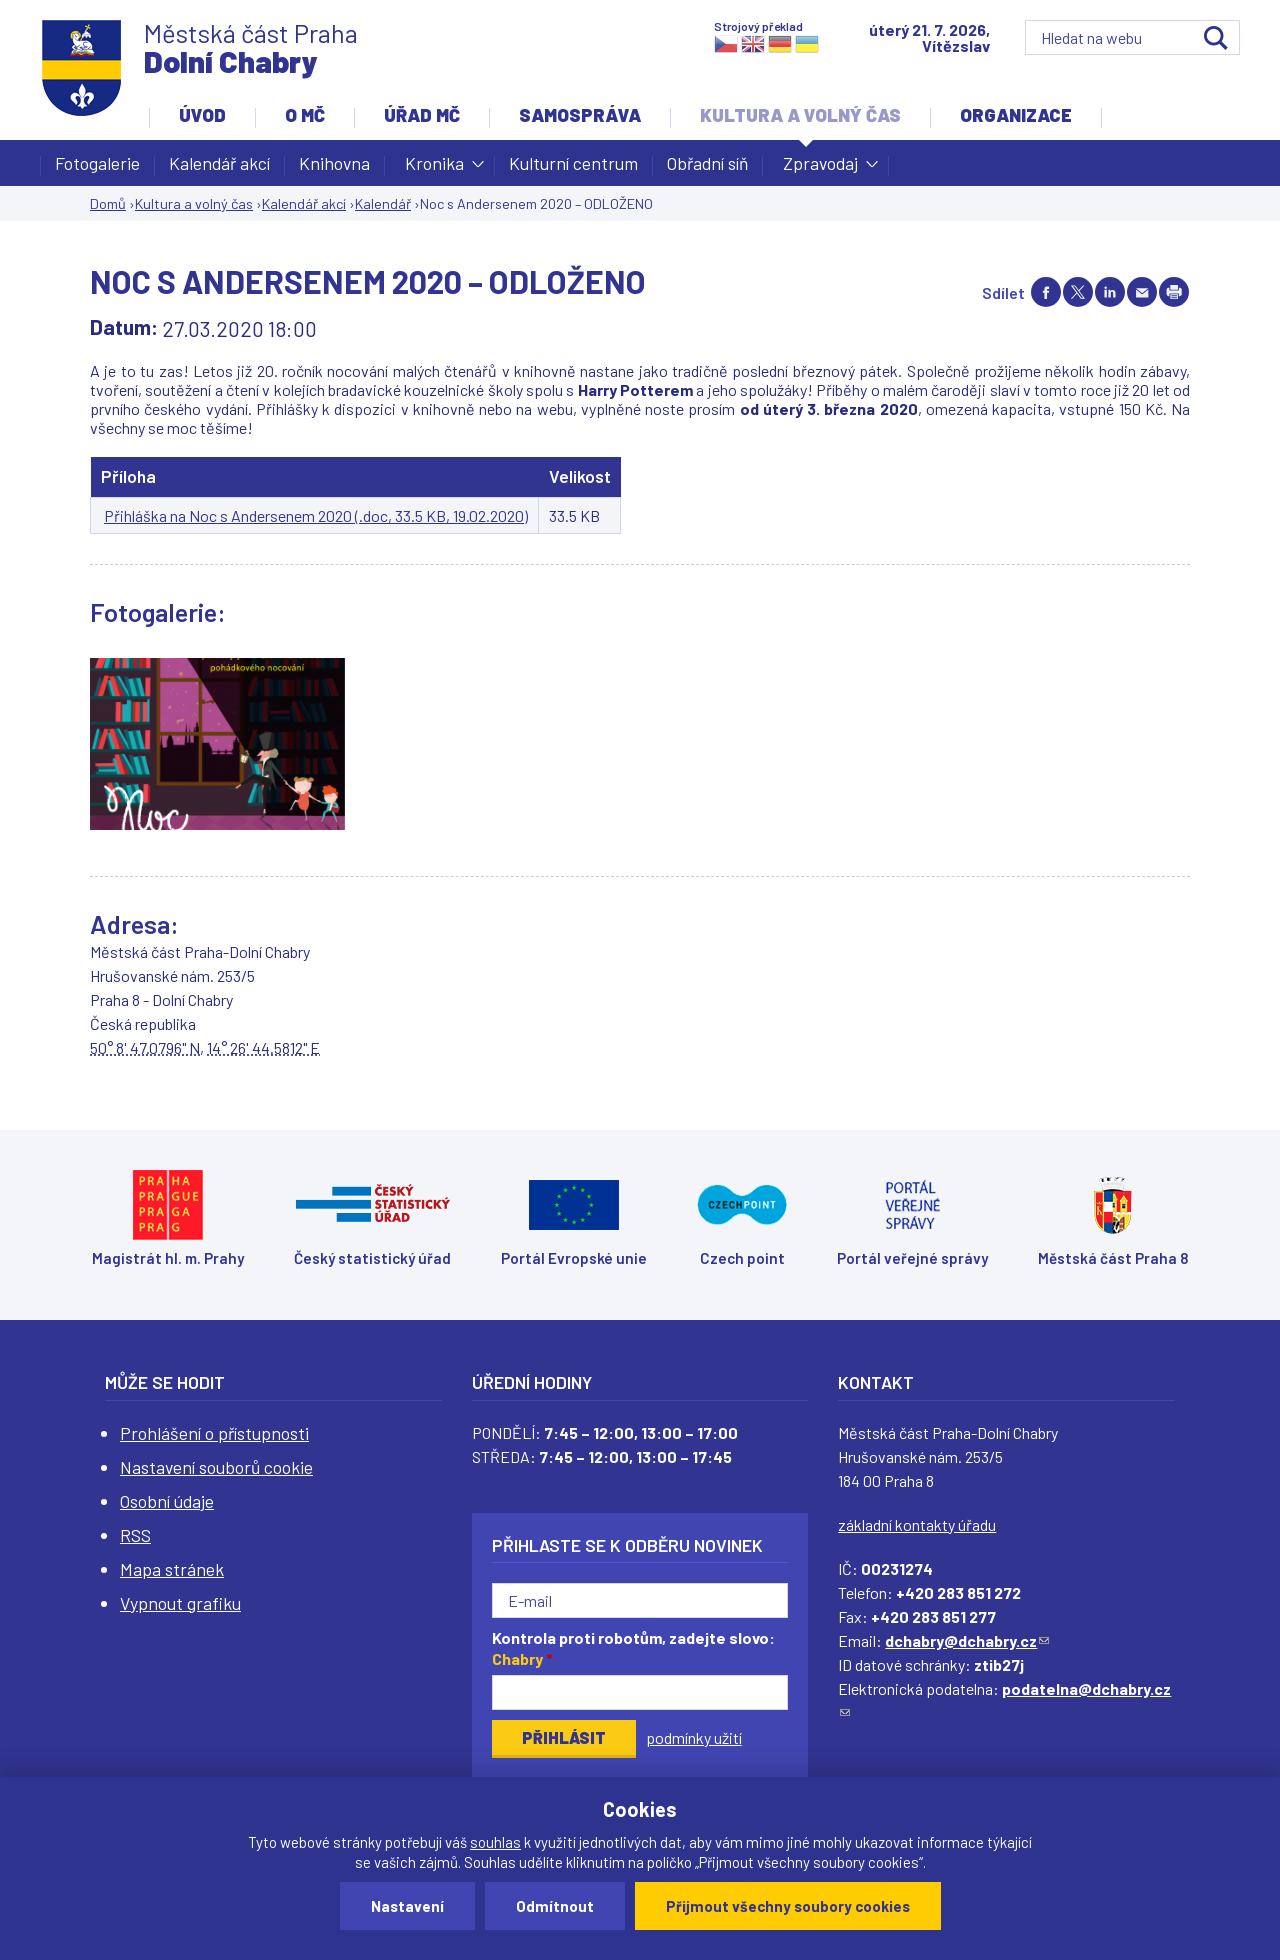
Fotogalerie (97, 163)
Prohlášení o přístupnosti (214, 1433)
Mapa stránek (172, 1569)
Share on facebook (1046, 292)
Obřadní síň (707, 163)
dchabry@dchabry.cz (967, 1640)
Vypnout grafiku (180, 1603)
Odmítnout (555, 1906)
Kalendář (383, 203)
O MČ (305, 115)
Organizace (1016, 115)
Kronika (434, 169)
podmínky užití (694, 1737)
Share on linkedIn (1110, 292)
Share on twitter (1078, 292)
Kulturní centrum (573, 163)
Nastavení (407, 1906)
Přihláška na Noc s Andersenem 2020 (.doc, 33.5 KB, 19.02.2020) (316, 515)
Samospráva (580, 115)
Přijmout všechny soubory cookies (788, 1906)
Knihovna (334, 163)
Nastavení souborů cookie (216, 1467)
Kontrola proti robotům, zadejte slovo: (633, 1648)
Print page (1174, 292)
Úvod (202, 115)
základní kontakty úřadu (917, 1524)
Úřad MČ (422, 115)
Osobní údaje (167, 1501)
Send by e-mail (1142, 292)
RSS (135, 1535)
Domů (108, 203)
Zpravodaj (820, 169)
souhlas (495, 1842)
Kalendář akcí (219, 163)
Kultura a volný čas (800, 115)
